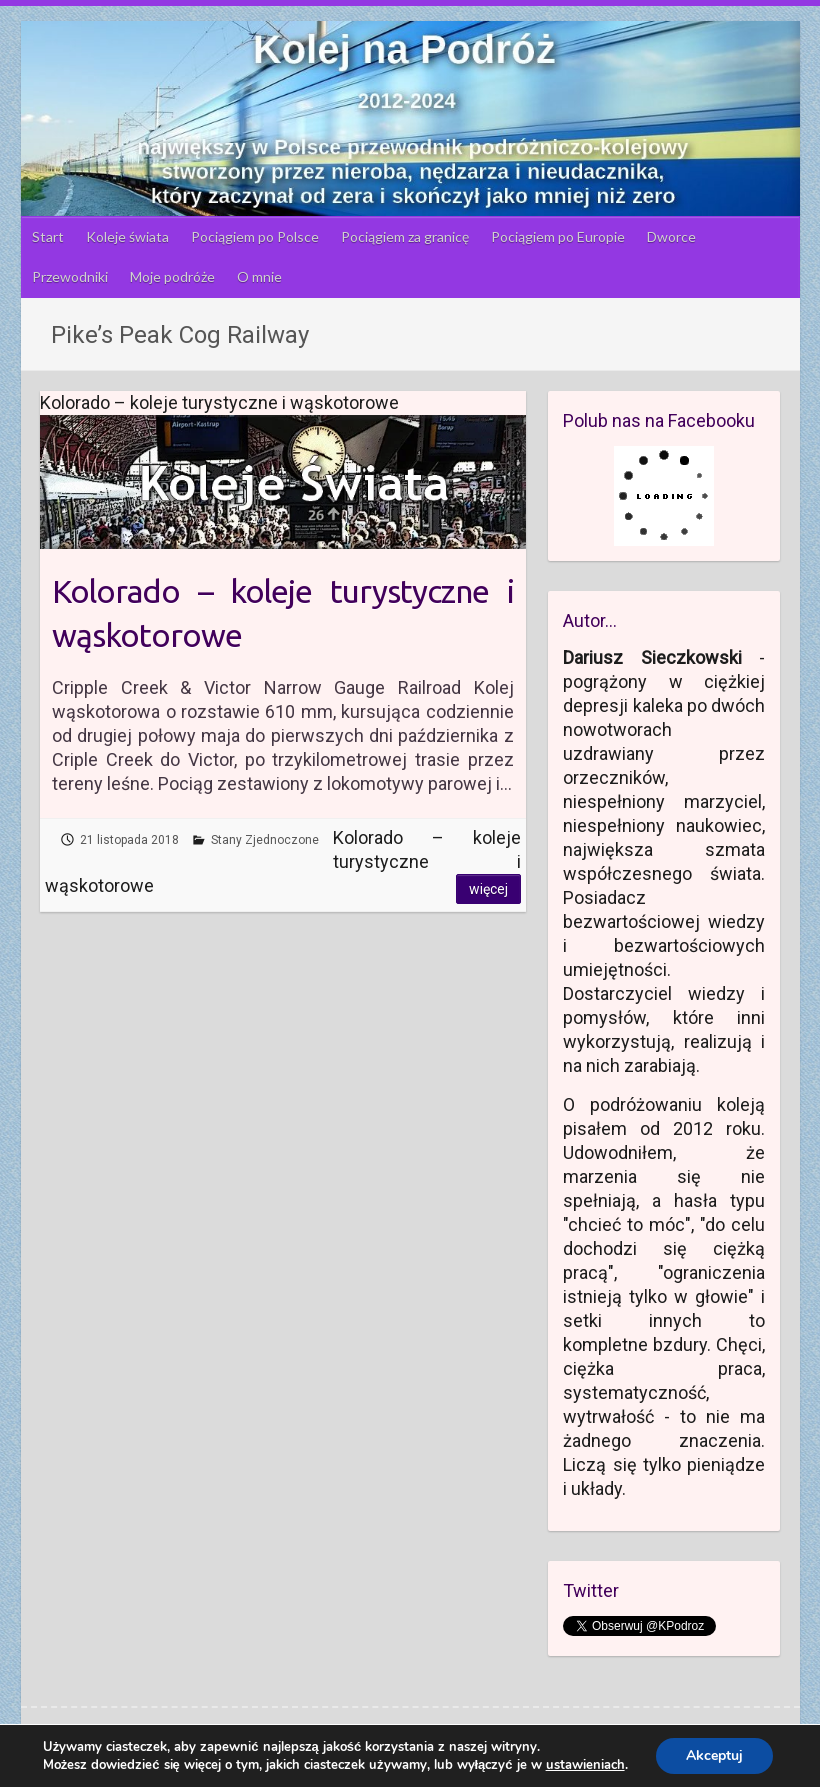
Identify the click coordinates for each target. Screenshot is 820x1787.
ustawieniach (585, 1765)
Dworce (671, 236)
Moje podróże (172, 276)
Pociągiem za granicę (405, 236)
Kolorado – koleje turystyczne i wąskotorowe (282, 613)
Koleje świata (127, 236)
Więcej (488, 889)
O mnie (259, 276)
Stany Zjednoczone (265, 840)
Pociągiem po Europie (558, 236)
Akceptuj (714, 1755)
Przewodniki (70, 276)
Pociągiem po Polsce (255, 236)
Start (48, 236)
